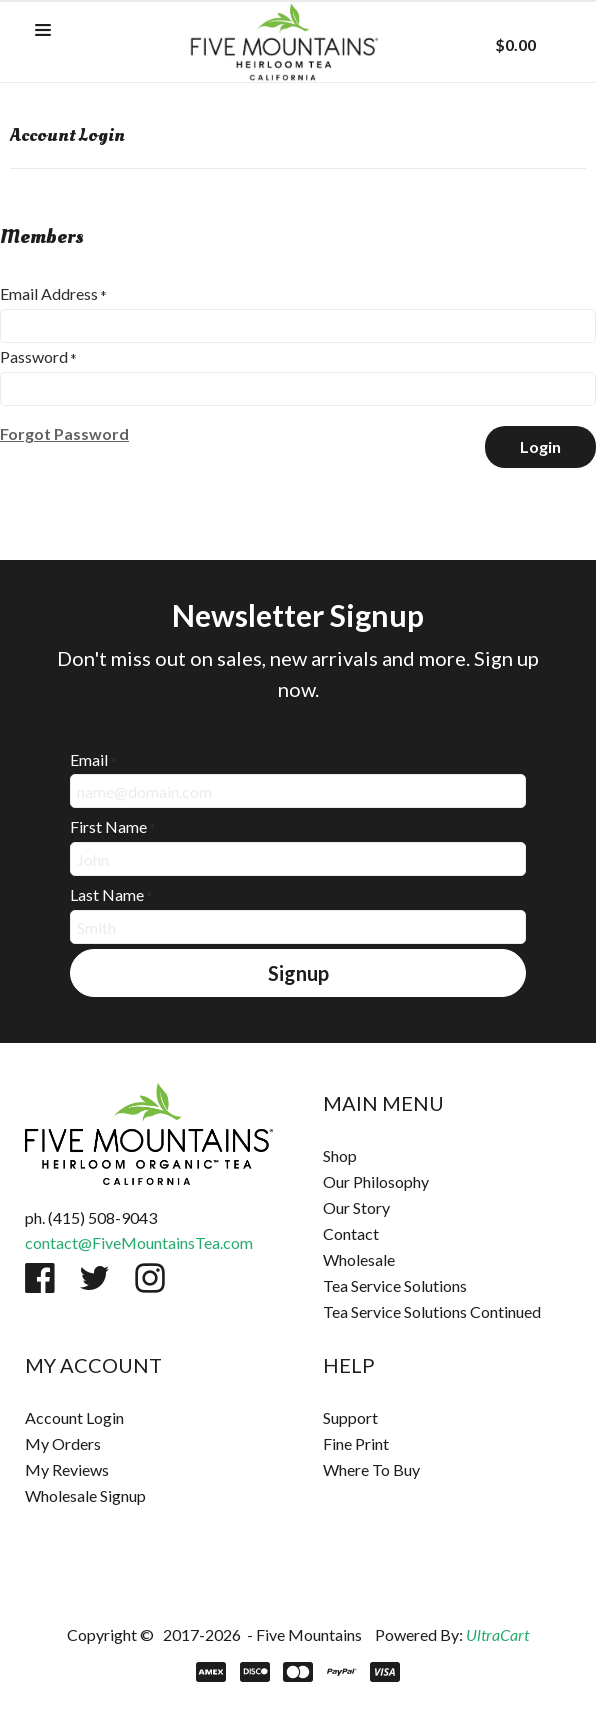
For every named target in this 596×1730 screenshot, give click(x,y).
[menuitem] (447, 1156)
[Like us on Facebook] (40, 1278)
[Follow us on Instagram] (150, 1278)
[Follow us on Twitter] (95, 1278)
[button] (43, 31)
